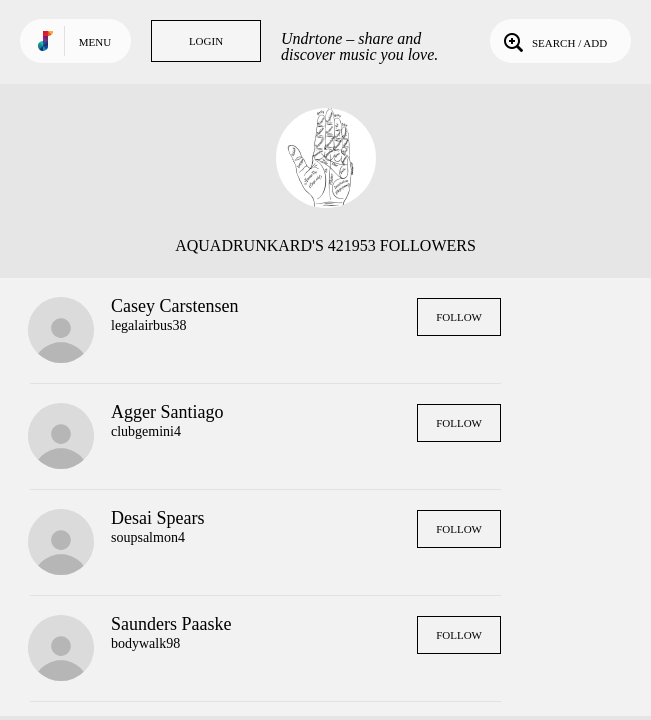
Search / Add (553, 41)
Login (206, 41)
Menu (95, 42)
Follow (459, 317)
